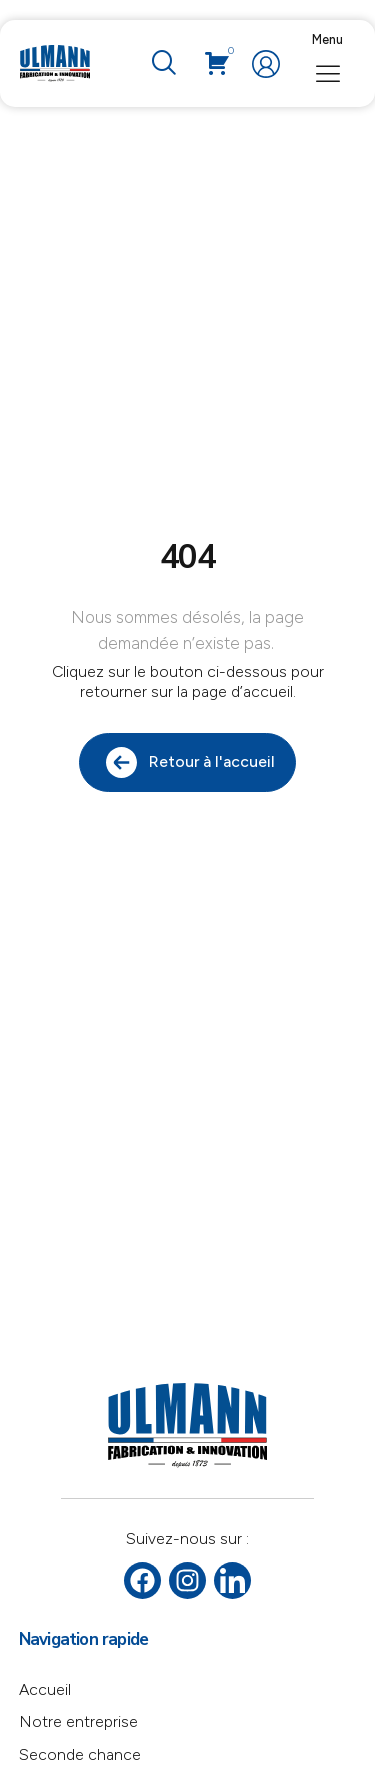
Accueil (45, 1689)
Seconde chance (80, 1754)
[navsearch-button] (163, 64)
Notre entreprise (78, 1721)
